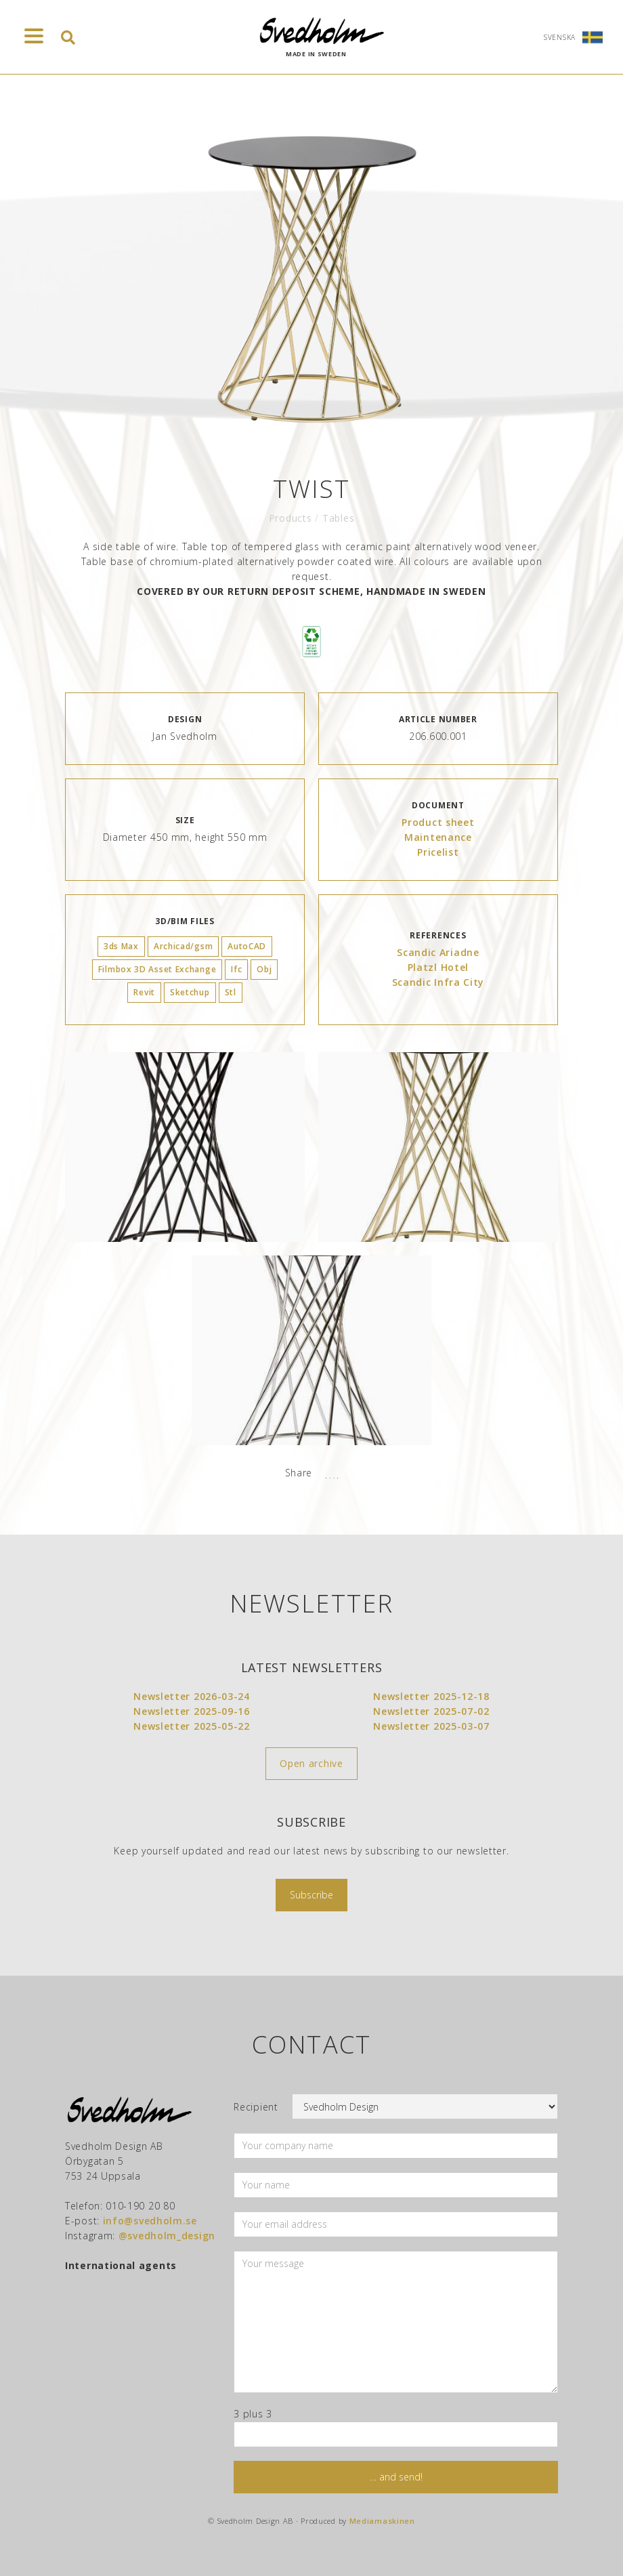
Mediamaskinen (382, 2521)
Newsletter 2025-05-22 (191, 1726)
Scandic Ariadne (438, 952)
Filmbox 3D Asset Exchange (157, 969)
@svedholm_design (167, 2235)
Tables (338, 518)
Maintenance (438, 837)
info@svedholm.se (150, 2220)
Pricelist (437, 852)
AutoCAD (247, 946)
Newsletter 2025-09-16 (191, 1711)
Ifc (236, 969)
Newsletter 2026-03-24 (191, 1696)
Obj (264, 969)
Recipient (256, 2106)
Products (290, 518)
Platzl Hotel (438, 967)
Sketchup (190, 992)
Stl (230, 992)
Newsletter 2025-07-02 (431, 1711)
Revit (144, 992)
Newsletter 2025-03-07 (431, 1726)
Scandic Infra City (438, 982)
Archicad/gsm (183, 946)
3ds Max (121, 946)
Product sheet (438, 822)
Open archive (311, 1763)
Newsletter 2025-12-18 (431, 1696)
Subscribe (311, 1894)
